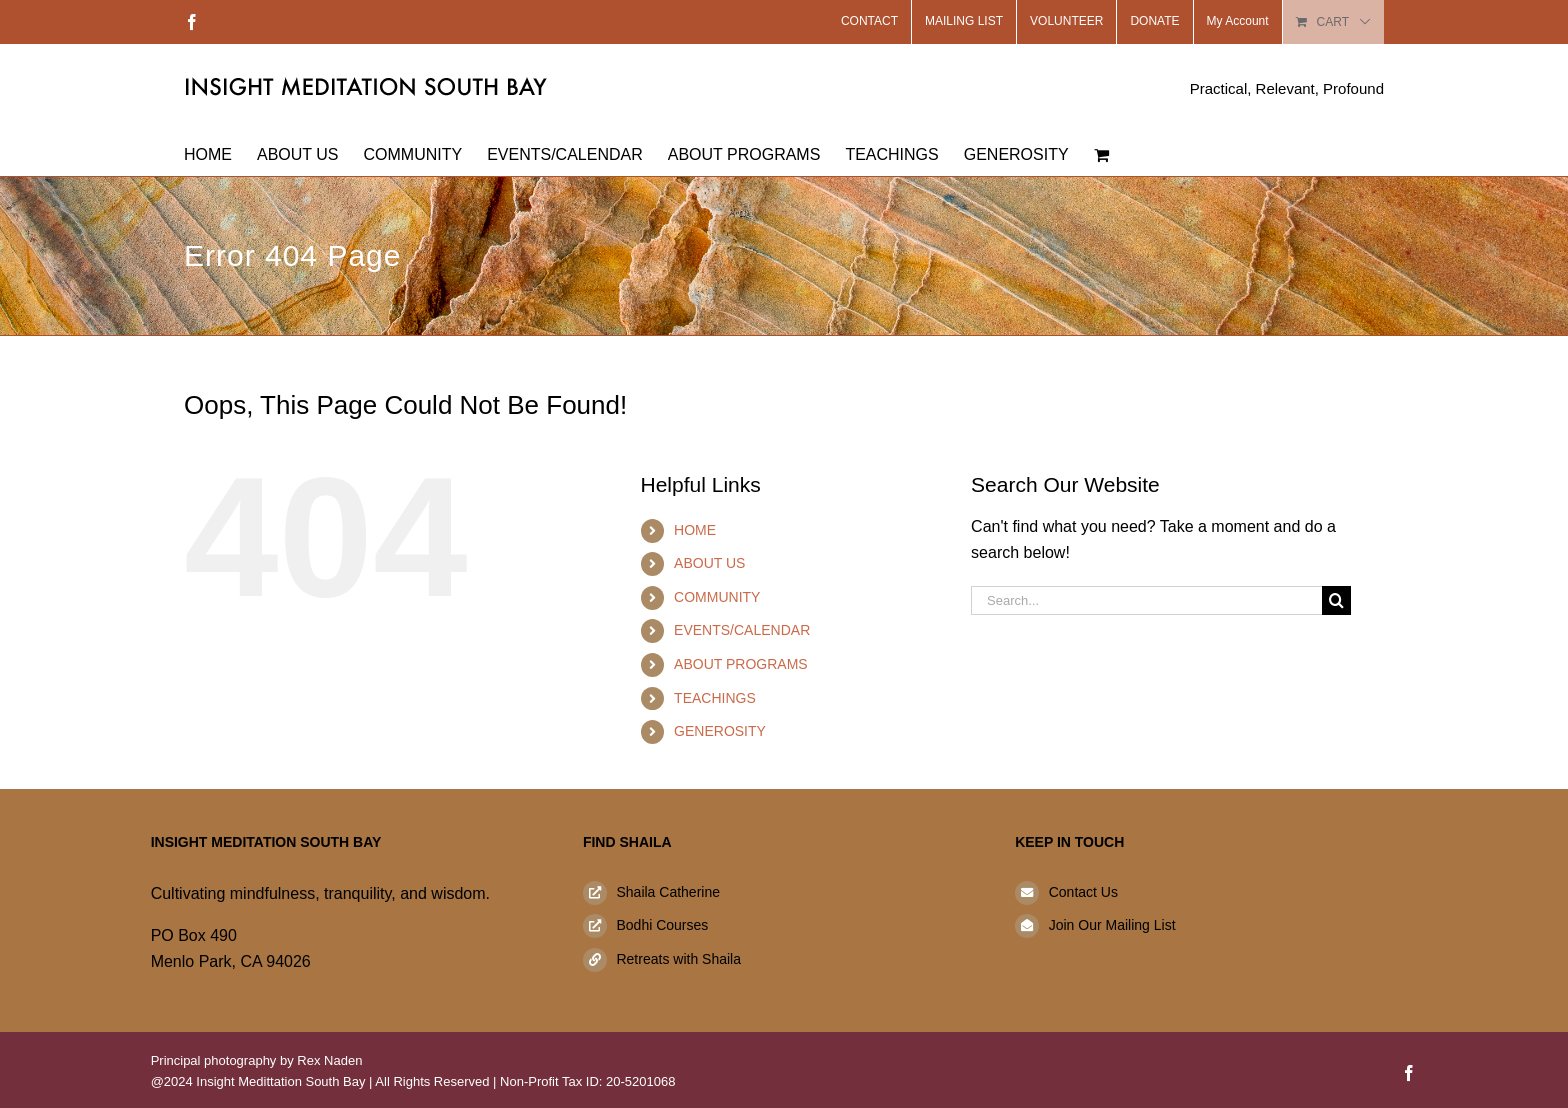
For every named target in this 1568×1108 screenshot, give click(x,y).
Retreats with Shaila (678, 959)
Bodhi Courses (662, 925)
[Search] (1336, 600)
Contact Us (1083, 892)
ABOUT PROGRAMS (741, 664)
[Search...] (1146, 600)
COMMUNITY (717, 597)
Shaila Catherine (668, 892)
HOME (695, 530)
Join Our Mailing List (1112, 925)
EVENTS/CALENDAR (742, 630)
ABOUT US (709, 563)
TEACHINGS (715, 698)
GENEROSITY (720, 731)
